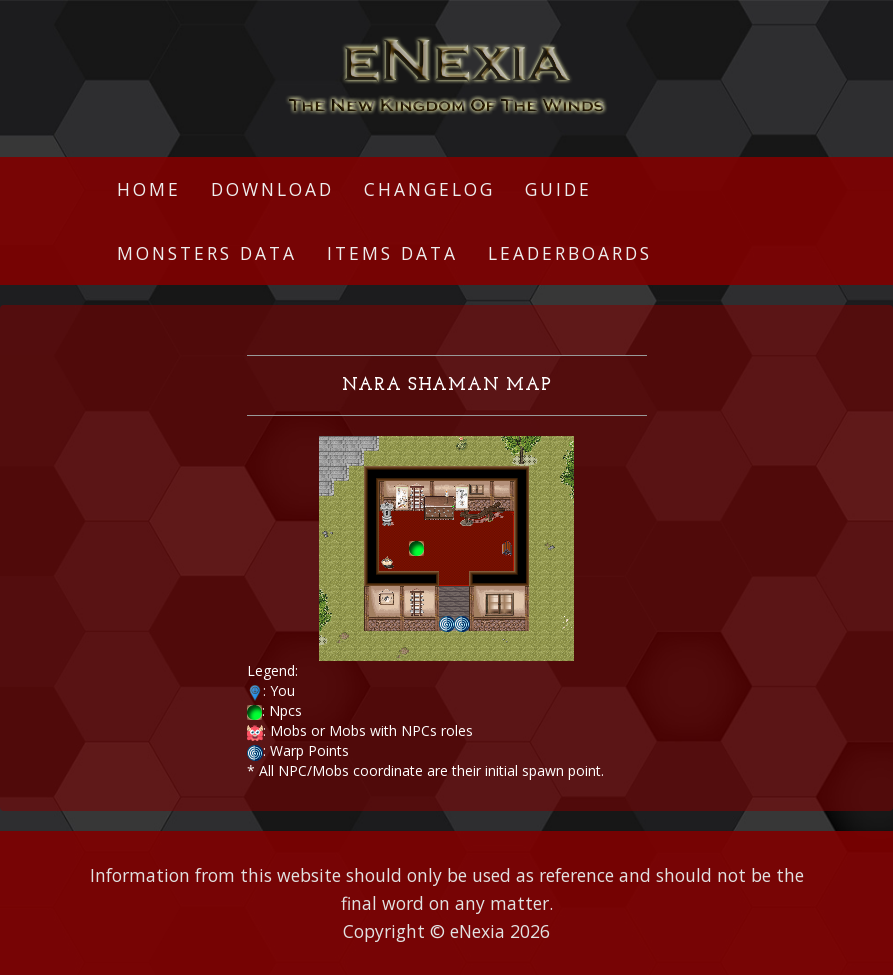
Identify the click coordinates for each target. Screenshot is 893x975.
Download (272, 189)
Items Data (392, 253)
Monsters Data (207, 253)
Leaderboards (570, 253)
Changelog (429, 189)
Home (149, 189)
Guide (558, 189)
